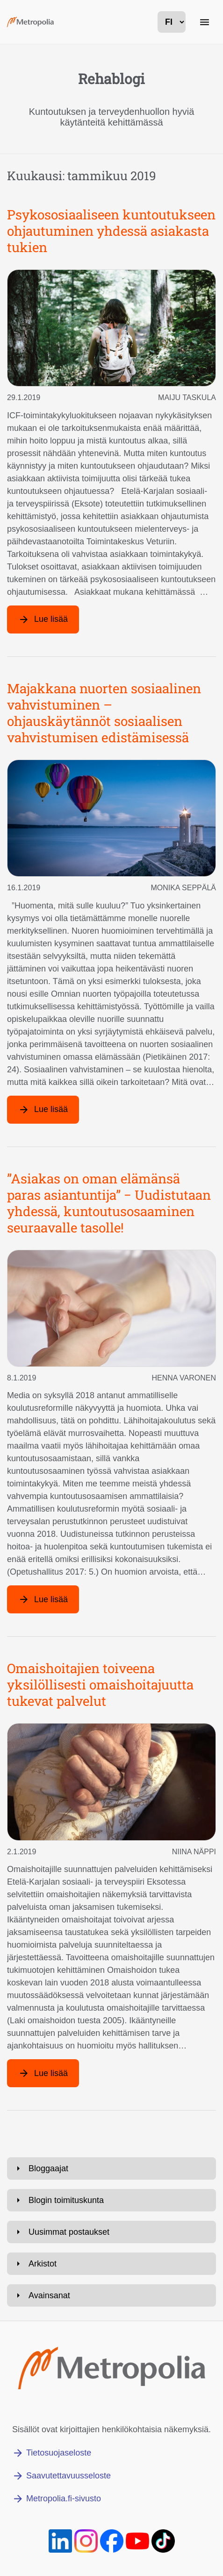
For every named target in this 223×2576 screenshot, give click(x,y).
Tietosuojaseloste (58, 2452)
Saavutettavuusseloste (68, 2475)
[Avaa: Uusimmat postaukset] (111, 2232)
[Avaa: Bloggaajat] (111, 2168)
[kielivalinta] (172, 22)
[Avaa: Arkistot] (111, 2263)
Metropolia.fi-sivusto (63, 2498)
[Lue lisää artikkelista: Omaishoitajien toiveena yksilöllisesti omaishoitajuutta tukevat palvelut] (43, 2073)
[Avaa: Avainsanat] (111, 2295)
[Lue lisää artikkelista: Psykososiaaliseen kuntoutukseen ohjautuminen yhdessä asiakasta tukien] (43, 619)
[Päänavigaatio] (204, 22)
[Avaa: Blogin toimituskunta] (111, 2200)
